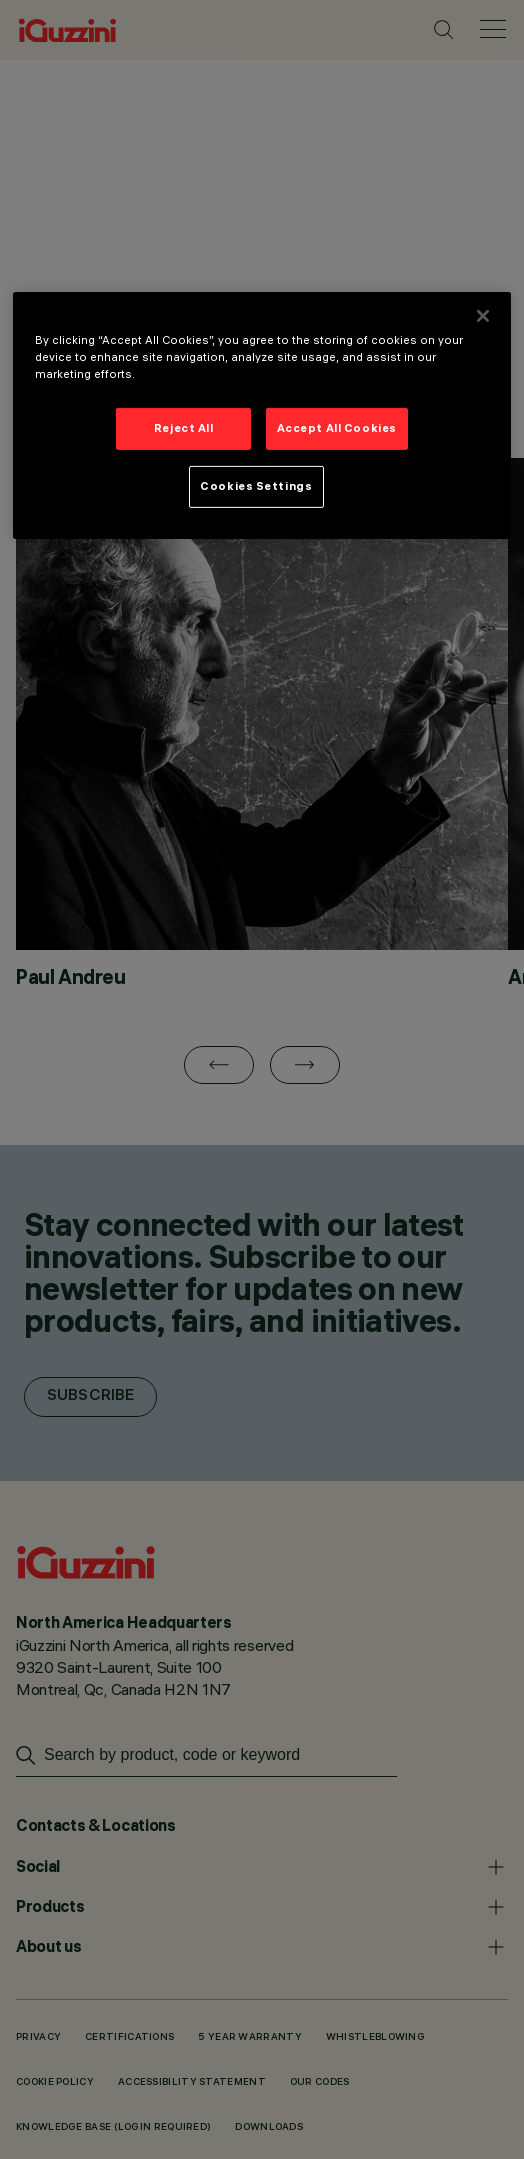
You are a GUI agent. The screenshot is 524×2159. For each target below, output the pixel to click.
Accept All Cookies (337, 428)
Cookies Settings (256, 486)
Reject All (184, 428)
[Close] (483, 316)
